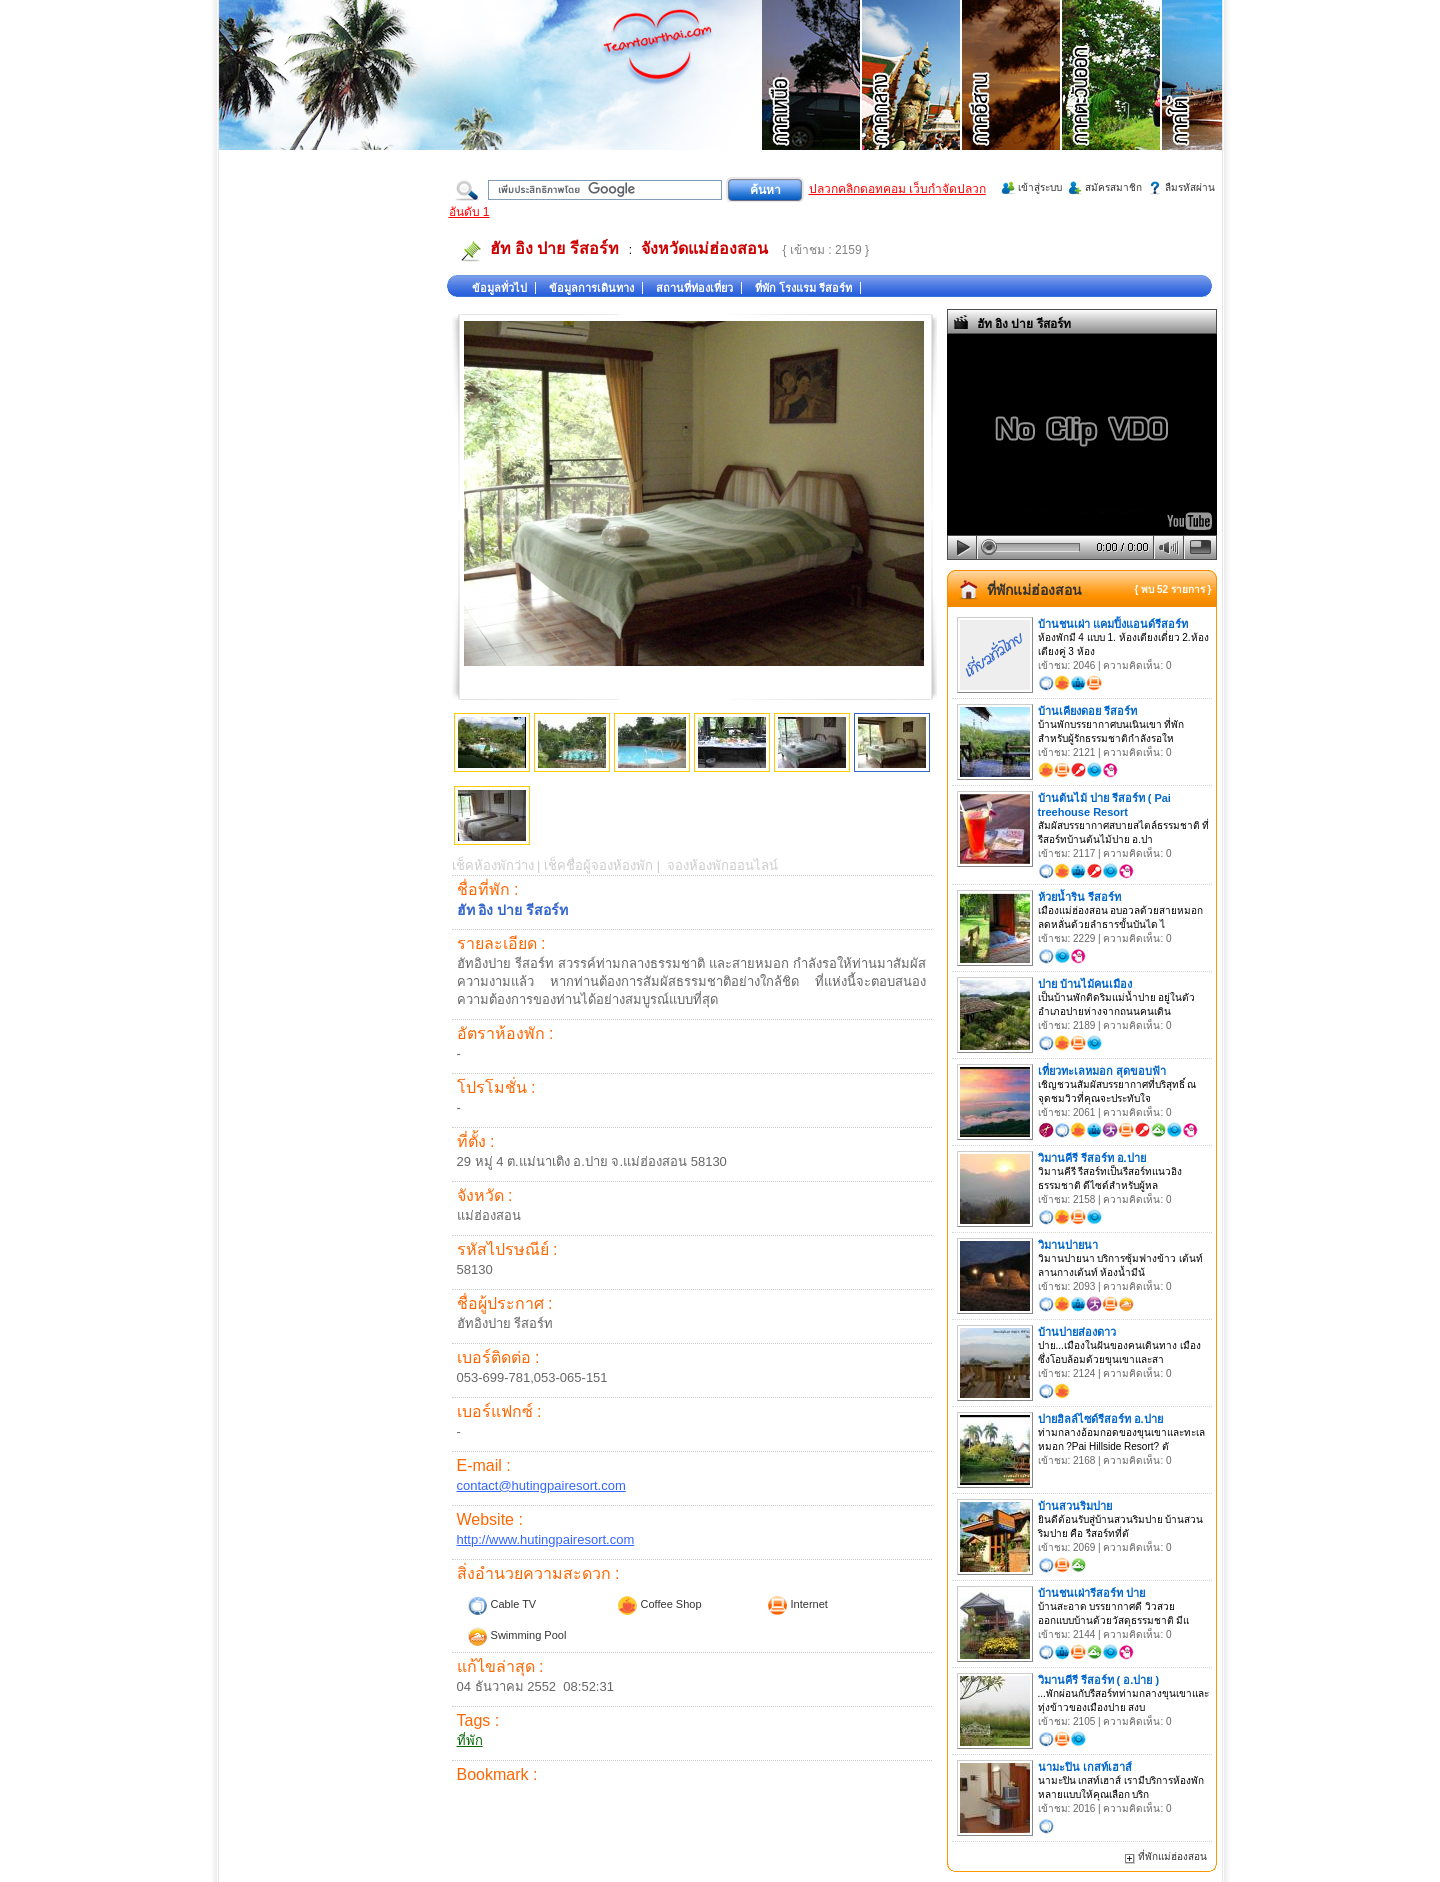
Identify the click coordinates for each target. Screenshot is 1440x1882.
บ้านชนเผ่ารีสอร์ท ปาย (1091, 1593)
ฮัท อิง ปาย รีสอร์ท (554, 248)
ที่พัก (470, 1740)
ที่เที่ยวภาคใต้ (1212, 100)
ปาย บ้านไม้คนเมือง (1085, 984)
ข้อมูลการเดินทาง (591, 288)
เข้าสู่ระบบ (1040, 187)
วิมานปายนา (1068, 1245)
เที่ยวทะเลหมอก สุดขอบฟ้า (1102, 1071)
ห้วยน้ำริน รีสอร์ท (1079, 897)
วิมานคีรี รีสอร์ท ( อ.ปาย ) (1099, 1680)
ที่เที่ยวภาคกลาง (912, 100)
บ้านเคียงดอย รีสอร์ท (1087, 711)
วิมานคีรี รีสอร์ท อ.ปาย (1092, 1158)
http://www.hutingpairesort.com (546, 1539)
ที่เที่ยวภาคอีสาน (1012, 100)
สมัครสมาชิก (1113, 187)
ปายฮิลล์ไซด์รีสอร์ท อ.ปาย (1100, 1419)
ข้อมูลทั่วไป (499, 288)
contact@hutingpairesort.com (541, 1485)
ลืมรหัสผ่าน (1190, 187)
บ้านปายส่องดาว (1077, 1332)
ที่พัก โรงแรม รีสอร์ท (803, 288)
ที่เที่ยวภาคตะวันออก (1112, 100)
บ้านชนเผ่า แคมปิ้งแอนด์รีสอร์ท (1113, 624)
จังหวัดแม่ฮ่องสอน (704, 248)
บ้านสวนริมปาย (1075, 1506)
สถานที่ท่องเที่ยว (694, 288)
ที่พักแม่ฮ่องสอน (1034, 590)
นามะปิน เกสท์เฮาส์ (1085, 1767)
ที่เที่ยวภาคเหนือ (812, 100)
